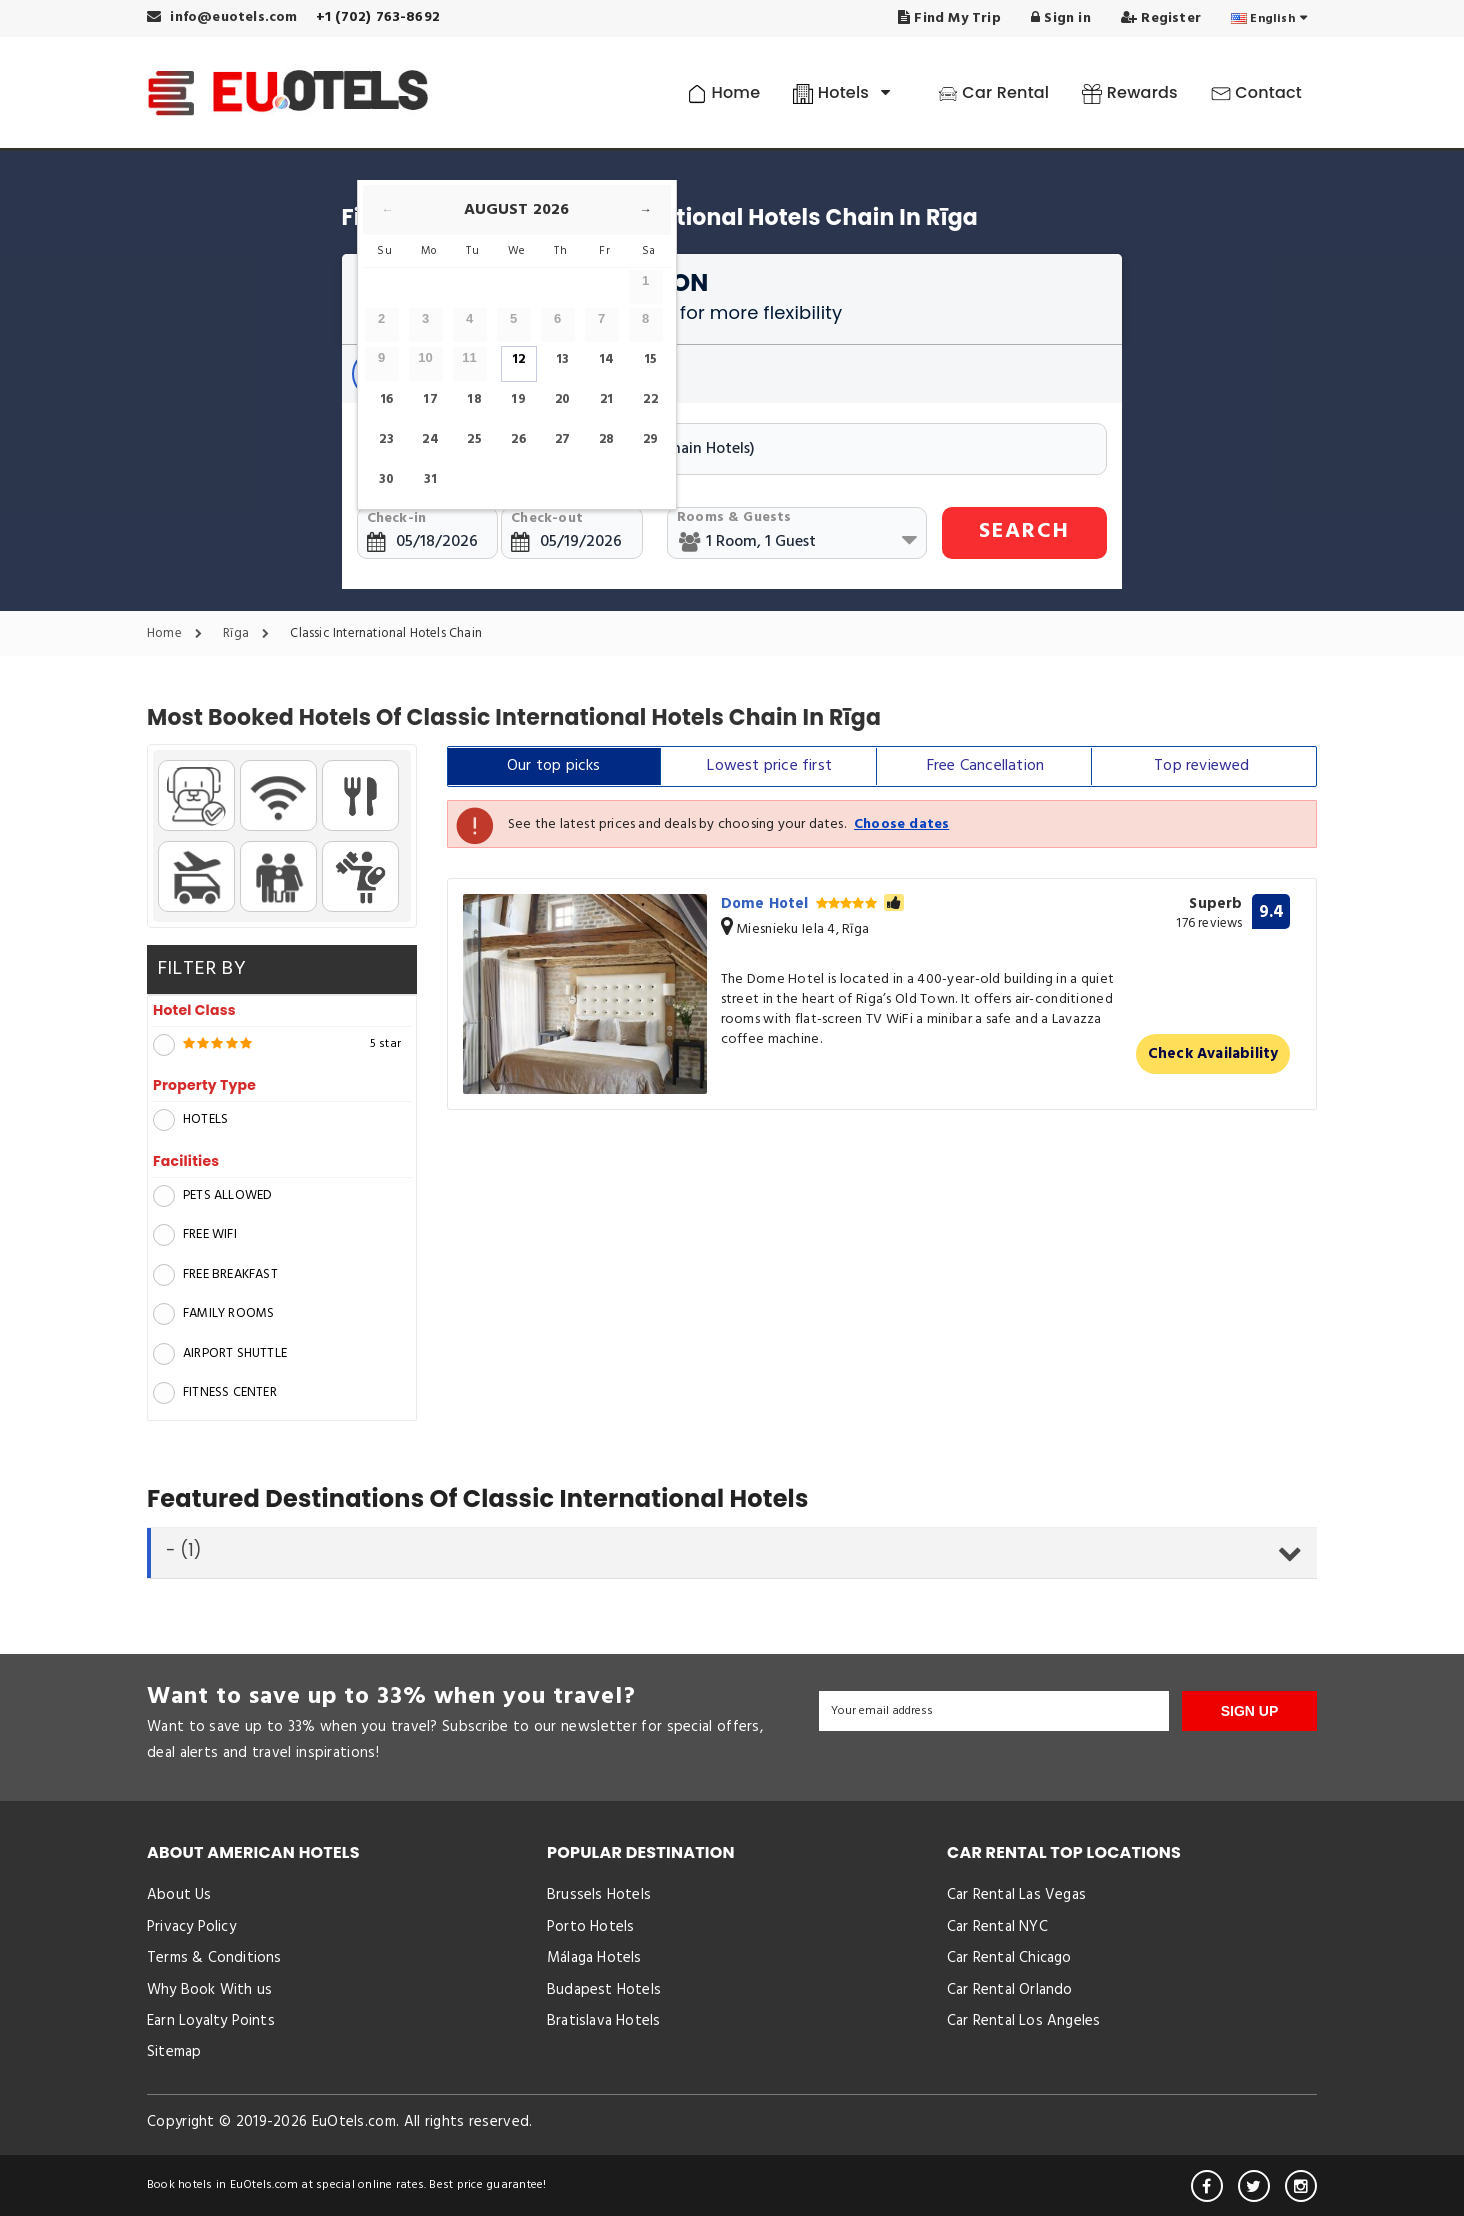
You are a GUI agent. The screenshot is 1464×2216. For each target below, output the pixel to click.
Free (985, 766)
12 (518, 359)
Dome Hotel (813, 904)
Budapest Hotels (604, 1990)
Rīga (251, 634)
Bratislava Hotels (603, 2021)
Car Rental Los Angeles (1023, 2021)
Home (723, 92)
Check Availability (1213, 1054)
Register (1161, 18)
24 (430, 439)
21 (606, 399)
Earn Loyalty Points (211, 2021)
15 (650, 359)
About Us (179, 1895)
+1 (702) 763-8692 (378, 17)
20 (562, 399)
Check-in (397, 518)
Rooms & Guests (734, 517)
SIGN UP (1250, 1711)
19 (518, 399)
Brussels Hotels (599, 1895)
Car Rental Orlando (1010, 1990)
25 (474, 439)
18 (474, 399)
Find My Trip (949, 18)
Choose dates (901, 824)
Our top (554, 766)
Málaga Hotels (594, 1958)
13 (562, 359)
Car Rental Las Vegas (1016, 1895)
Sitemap (174, 2052)
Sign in (1061, 18)
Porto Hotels (590, 1927)
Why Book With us (209, 1990)
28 (606, 439)
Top (1201, 766)
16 (386, 399)
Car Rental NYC (997, 1927)
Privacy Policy (191, 1927)
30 (386, 479)
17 (430, 399)
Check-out (547, 518)
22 (650, 399)
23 (386, 439)
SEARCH (1024, 531)
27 (562, 439)
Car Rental (993, 92)
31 (430, 479)
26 (518, 439)
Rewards (1129, 92)
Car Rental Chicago (1009, 1958)
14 (606, 359)
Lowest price (769, 766)
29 (650, 439)
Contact (1256, 92)
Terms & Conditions (214, 1958)
